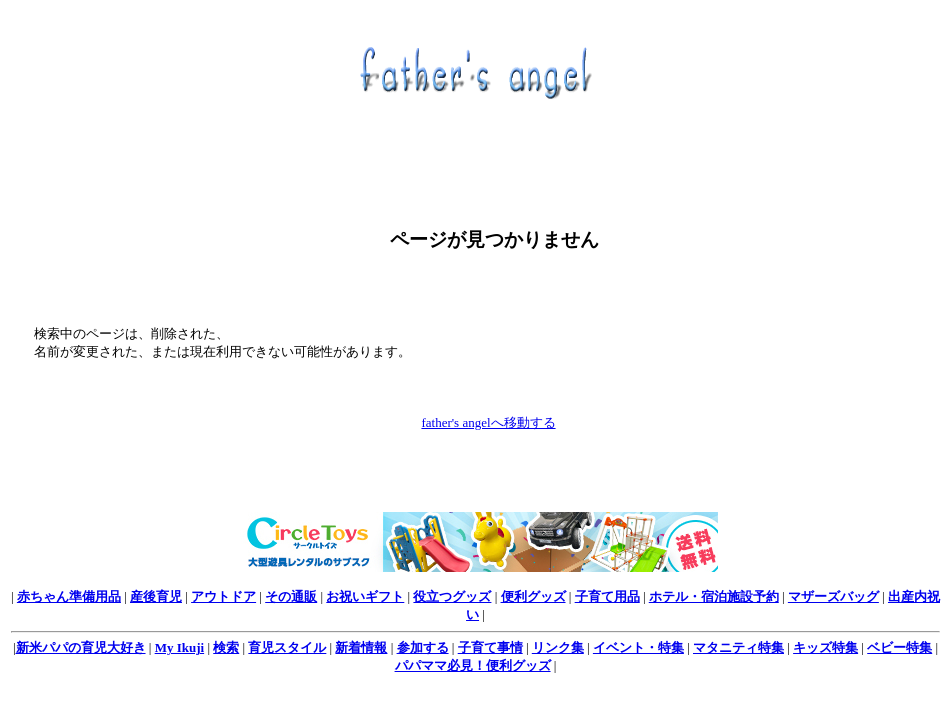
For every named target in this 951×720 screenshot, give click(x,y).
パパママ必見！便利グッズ (473, 665)
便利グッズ (533, 596)
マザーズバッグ (833, 596)
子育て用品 (607, 596)
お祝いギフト (365, 596)
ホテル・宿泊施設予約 (714, 596)
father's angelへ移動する (488, 422)
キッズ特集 (825, 647)
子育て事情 (490, 647)
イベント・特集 (638, 647)
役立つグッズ (452, 596)
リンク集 (558, 647)
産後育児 (156, 596)
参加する (423, 647)
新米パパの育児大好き (81, 647)
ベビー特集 (899, 647)
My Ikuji (179, 647)
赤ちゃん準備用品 (69, 596)
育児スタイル (287, 647)
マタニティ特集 (738, 647)
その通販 (291, 596)
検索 (226, 647)
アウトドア (223, 596)
